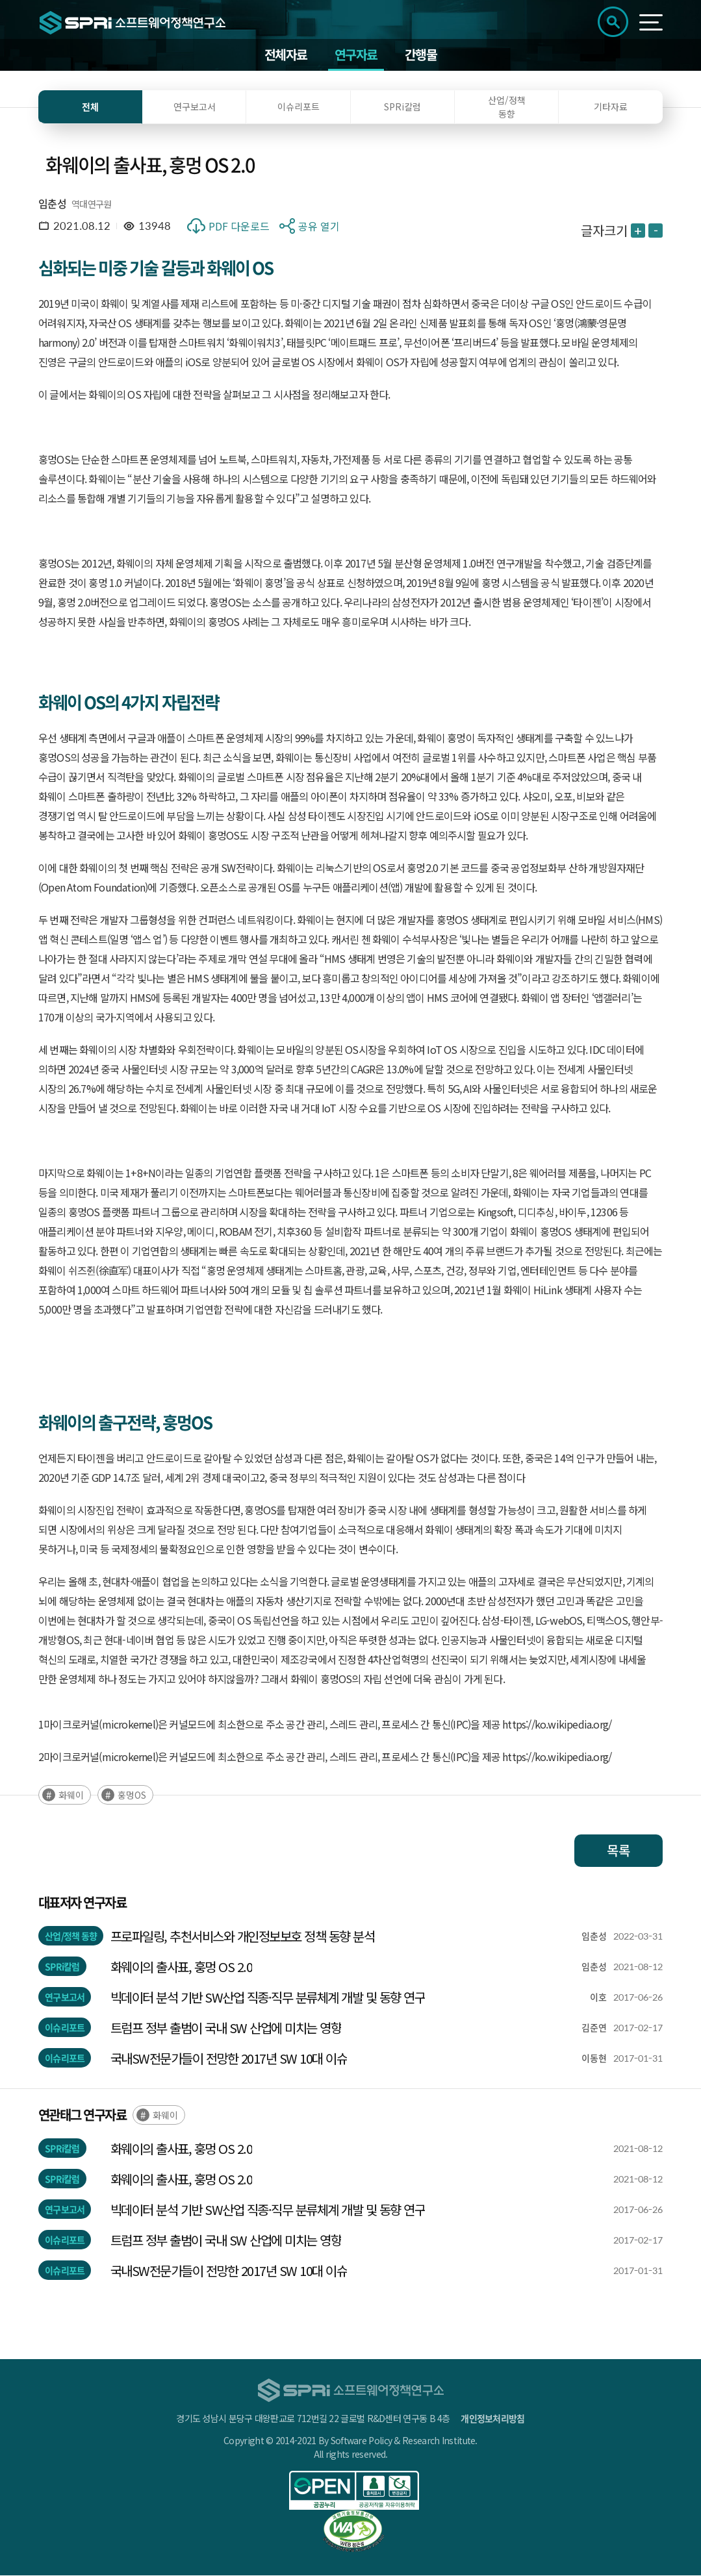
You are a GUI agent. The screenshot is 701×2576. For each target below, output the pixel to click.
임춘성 (52, 204)
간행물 (421, 54)
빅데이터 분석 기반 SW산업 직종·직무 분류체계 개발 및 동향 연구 (268, 1997)
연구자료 (356, 54)
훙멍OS (132, 1795)
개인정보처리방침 (492, 2418)
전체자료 (285, 54)
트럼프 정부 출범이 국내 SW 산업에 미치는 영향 (226, 2028)
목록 (618, 1851)
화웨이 (71, 1795)
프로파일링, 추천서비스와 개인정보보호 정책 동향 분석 (242, 1936)
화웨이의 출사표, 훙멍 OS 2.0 (181, 1967)
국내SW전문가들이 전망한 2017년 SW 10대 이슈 (229, 2058)
